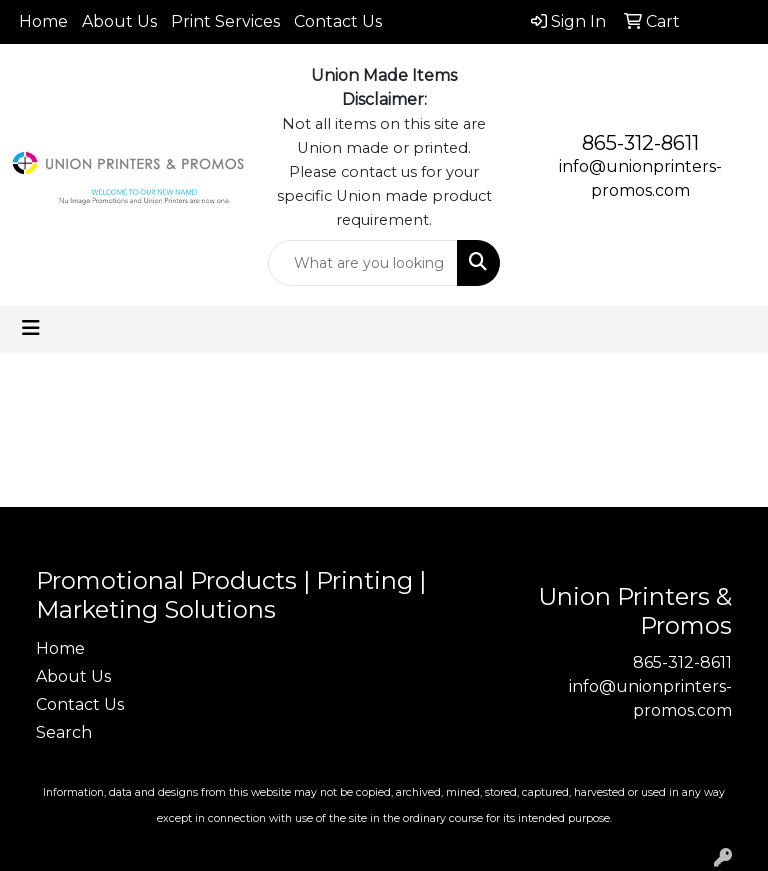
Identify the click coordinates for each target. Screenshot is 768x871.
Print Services (225, 21)
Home (43, 21)
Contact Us (338, 21)
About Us (119, 21)
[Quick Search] (363, 263)
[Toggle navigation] (31, 328)
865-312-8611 (640, 143)
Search (64, 732)
